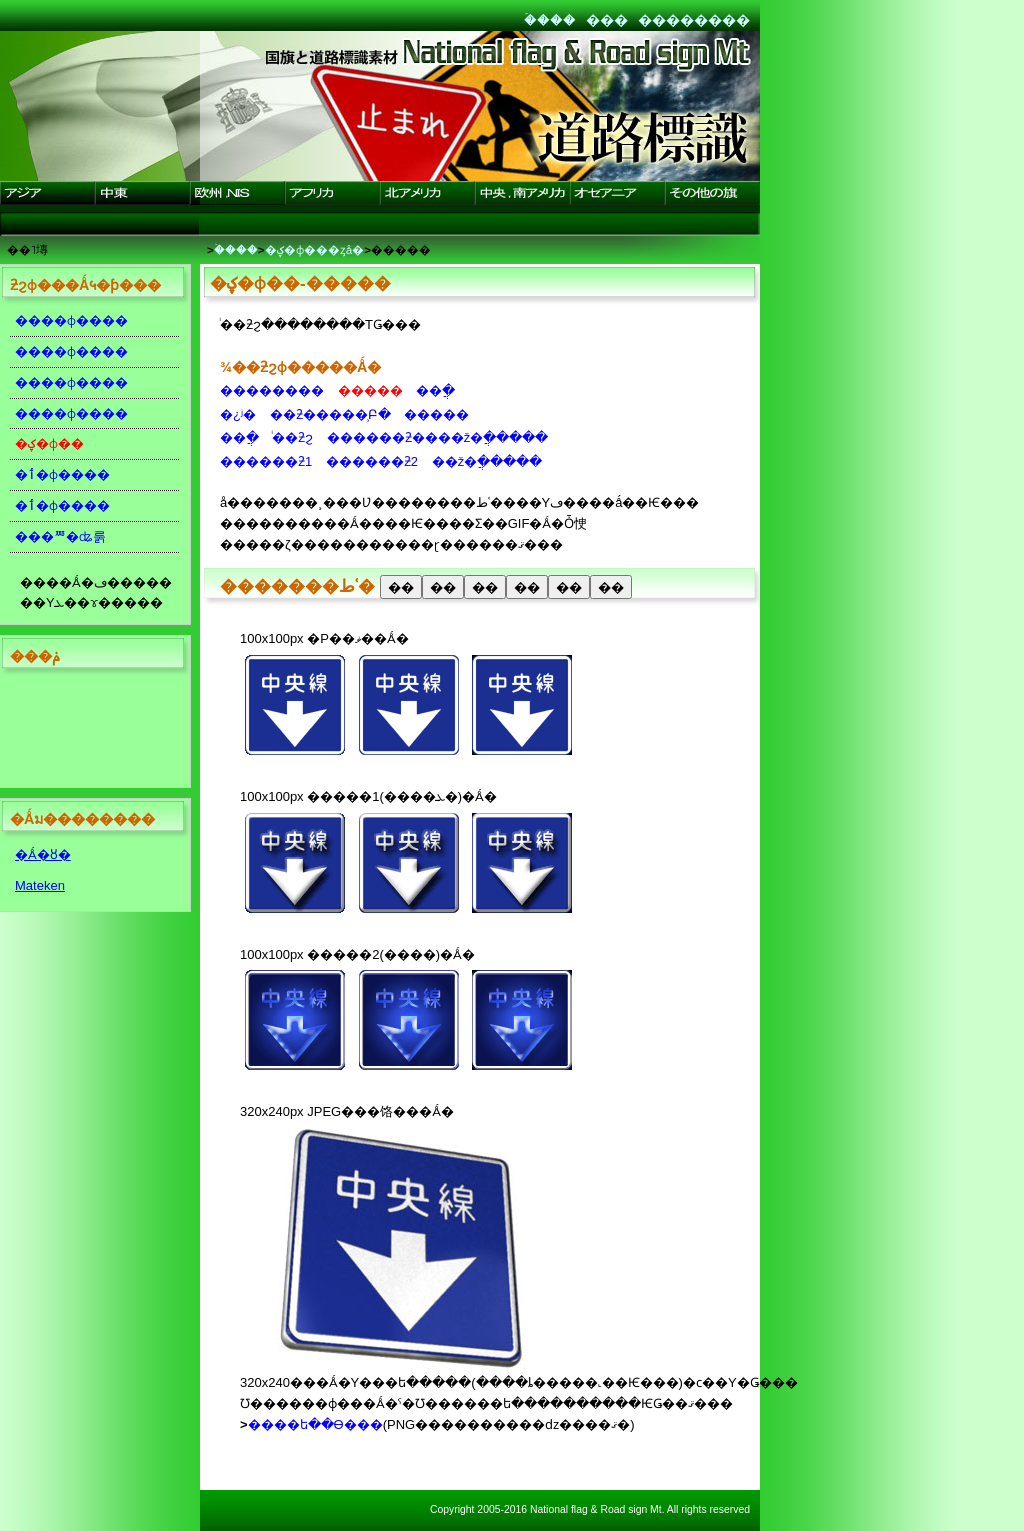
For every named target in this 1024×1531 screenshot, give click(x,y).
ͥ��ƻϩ (292, 437)
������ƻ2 (372, 461)
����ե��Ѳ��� (315, 1424)
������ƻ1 (266, 461)
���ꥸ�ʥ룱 (60, 536)
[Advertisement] (90, 732)
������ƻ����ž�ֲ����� (438, 437)
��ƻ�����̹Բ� (330, 414)
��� (607, 20)
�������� (694, 20)
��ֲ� (435, 390)
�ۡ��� (550, 20)
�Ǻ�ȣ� (43, 854)
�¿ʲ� (238, 414)
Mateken (40, 885)
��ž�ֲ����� (487, 461)
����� (436, 414)
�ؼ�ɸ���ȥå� (315, 249)
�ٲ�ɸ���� (62, 474)
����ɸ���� (71, 320)
